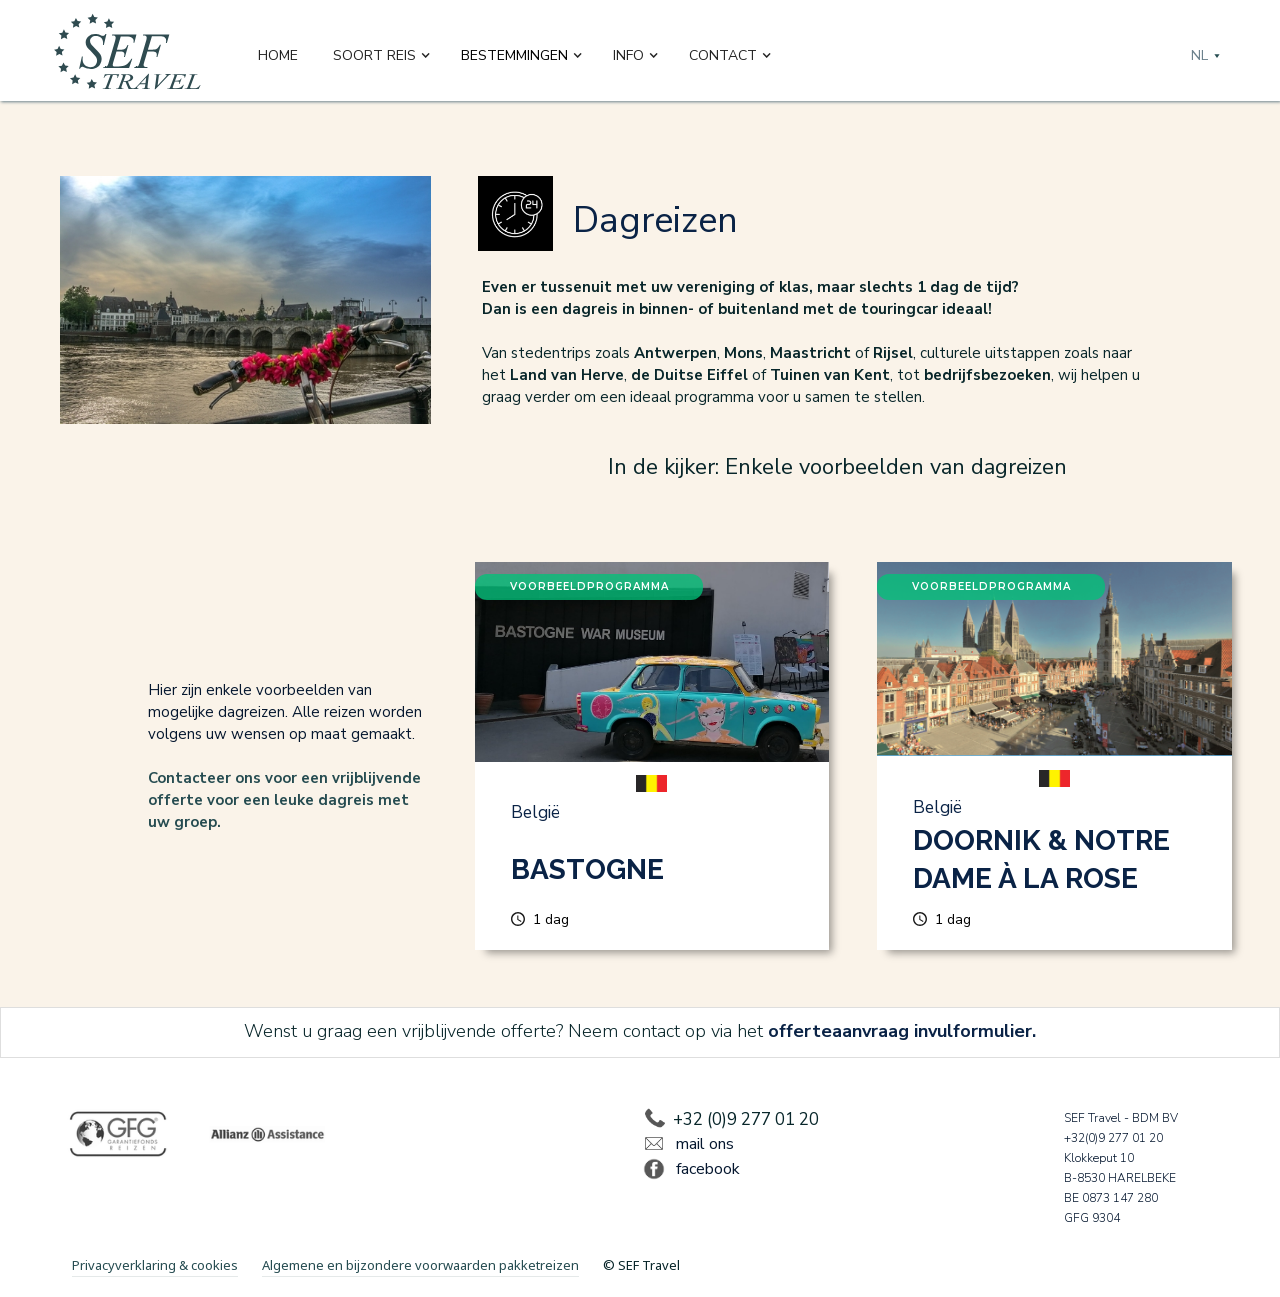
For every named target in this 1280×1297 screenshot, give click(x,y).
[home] (128, 55)
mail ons (705, 1144)
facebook (708, 1169)
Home (278, 55)
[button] (382, 56)
